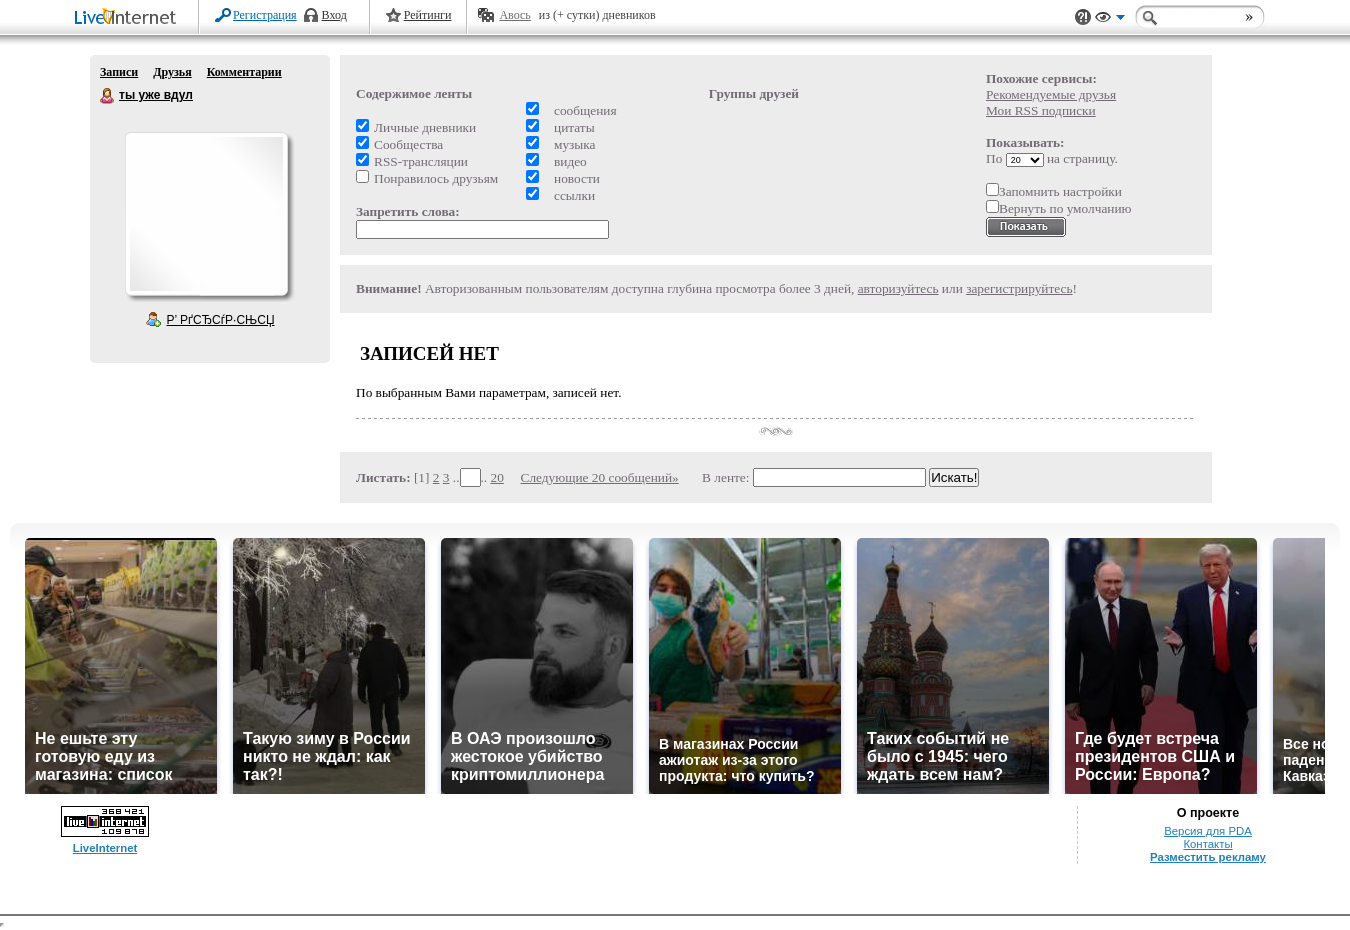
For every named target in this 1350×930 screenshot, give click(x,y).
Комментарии (244, 72)
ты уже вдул (108, 96)
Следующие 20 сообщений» (600, 477)
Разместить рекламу (1208, 857)
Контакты (1207, 844)
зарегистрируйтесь (1019, 288)
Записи (119, 72)
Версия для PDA (1208, 831)
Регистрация (265, 15)
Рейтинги (428, 15)
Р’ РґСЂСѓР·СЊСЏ (221, 320)
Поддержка (1083, 17)
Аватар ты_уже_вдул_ (206, 214)
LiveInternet (129, 18)
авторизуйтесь (898, 288)
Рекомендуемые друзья (1051, 94)
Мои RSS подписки (1041, 110)
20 (497, 477)
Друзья (172, 72)
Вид (1110, 20)
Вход (334, 15)
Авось (514, 15)
